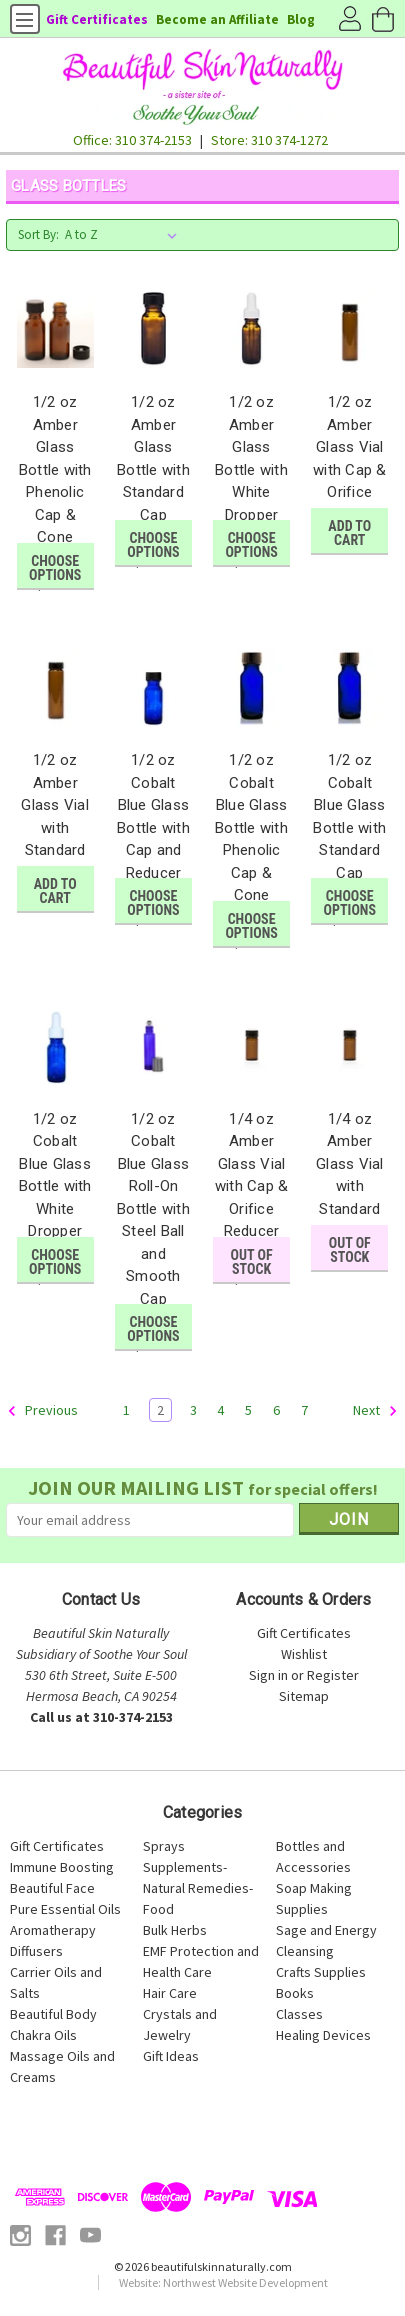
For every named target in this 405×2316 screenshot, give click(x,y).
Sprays (164, 1846)
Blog (301, 19)
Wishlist (304, 1654)
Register (333, 1675)
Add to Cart (349, 533)
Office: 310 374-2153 (132, 140)
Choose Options (55, 568)
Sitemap (304, 1696)
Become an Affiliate (217, 19)
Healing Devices (323, 2035)
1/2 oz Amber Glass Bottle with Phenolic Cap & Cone (55, 469)
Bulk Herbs (175, 1930)
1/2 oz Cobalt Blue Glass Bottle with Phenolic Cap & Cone (251, 827)
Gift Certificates (97, 19)
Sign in (268, 1675)
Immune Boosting (62, 1867)
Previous (42, 1411)
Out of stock (252, 1262)
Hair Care (170, 1993)
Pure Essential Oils (65, 1909)
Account (350, 20)
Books (295, 1993)
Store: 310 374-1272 (269, 140)
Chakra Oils (43, 2035)
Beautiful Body (53, 2014)
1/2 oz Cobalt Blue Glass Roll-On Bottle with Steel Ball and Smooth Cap (153, 1209)
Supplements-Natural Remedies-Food (198, 1888)
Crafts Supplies (321, 1972)
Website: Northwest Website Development (223, 2282)
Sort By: (38, 234)
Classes (299, 2014)
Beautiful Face (52, 1888)
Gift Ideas (171, 2056)
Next (375, 1411)
